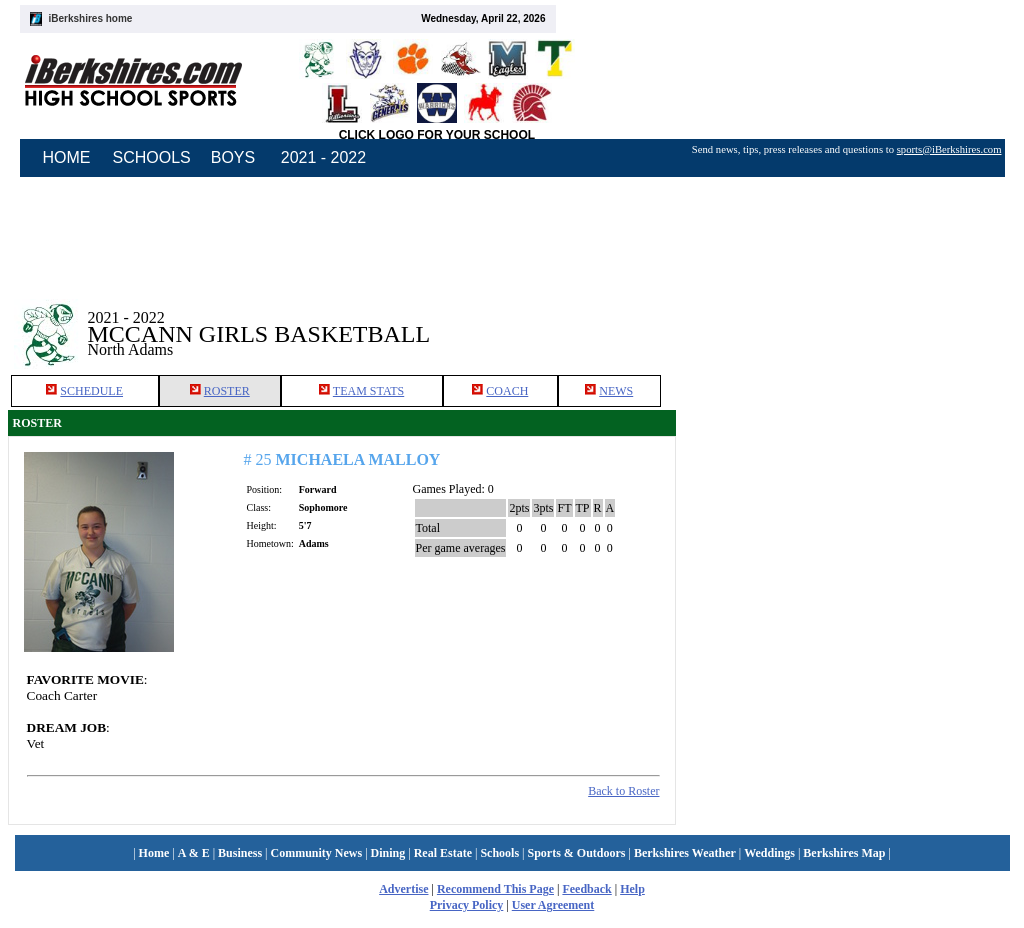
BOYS (233, 157)
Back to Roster (623, 791)
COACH (507, 391)
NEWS (616, 391)
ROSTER (227, 391)
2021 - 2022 (323, 157)
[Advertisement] (846, 319)
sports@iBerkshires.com (949, 149)
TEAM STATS (368, 391)
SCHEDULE (91, 391)
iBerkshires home (91, 18)
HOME (67, 157)
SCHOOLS (152, 157)
